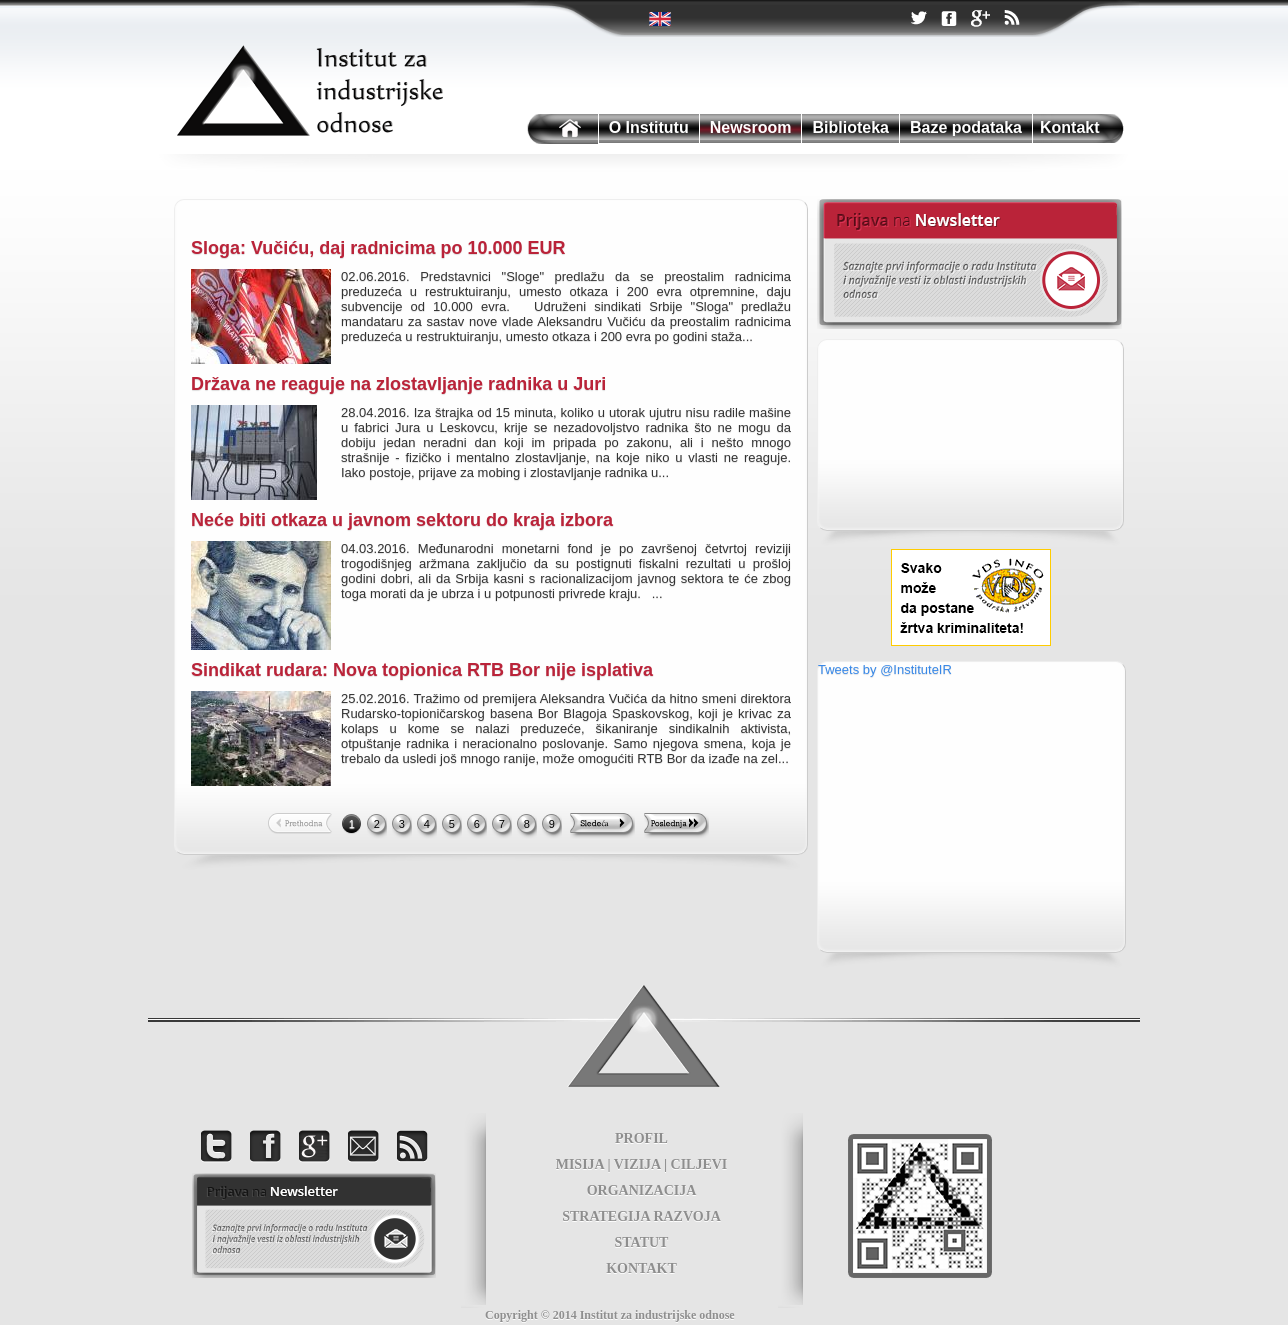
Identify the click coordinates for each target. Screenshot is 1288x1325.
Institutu (561, 129)
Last (676, 826)
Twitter (661, 19)
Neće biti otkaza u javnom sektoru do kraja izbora (402, 520)
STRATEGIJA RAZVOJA (641, 1216)
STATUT (642, 1242)
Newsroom (751, 127)
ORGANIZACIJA (642, 1190)
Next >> (602, 826)
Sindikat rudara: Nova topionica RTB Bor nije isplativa (422, 670)
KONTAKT (641, 1268)
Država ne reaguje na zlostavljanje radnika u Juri (398, 384)
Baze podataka (966, 127)
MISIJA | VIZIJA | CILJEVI (642, 1164)
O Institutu (649, 127)
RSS (1011, 20)
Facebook (949, 19)
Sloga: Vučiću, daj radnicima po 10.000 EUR (378, 248)
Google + (980, 20)
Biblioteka (850, 127)
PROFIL (641, 1138)
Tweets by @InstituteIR (885, 669)
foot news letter (314, 1225)
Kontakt (1070, 127)
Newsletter (969, 264)
